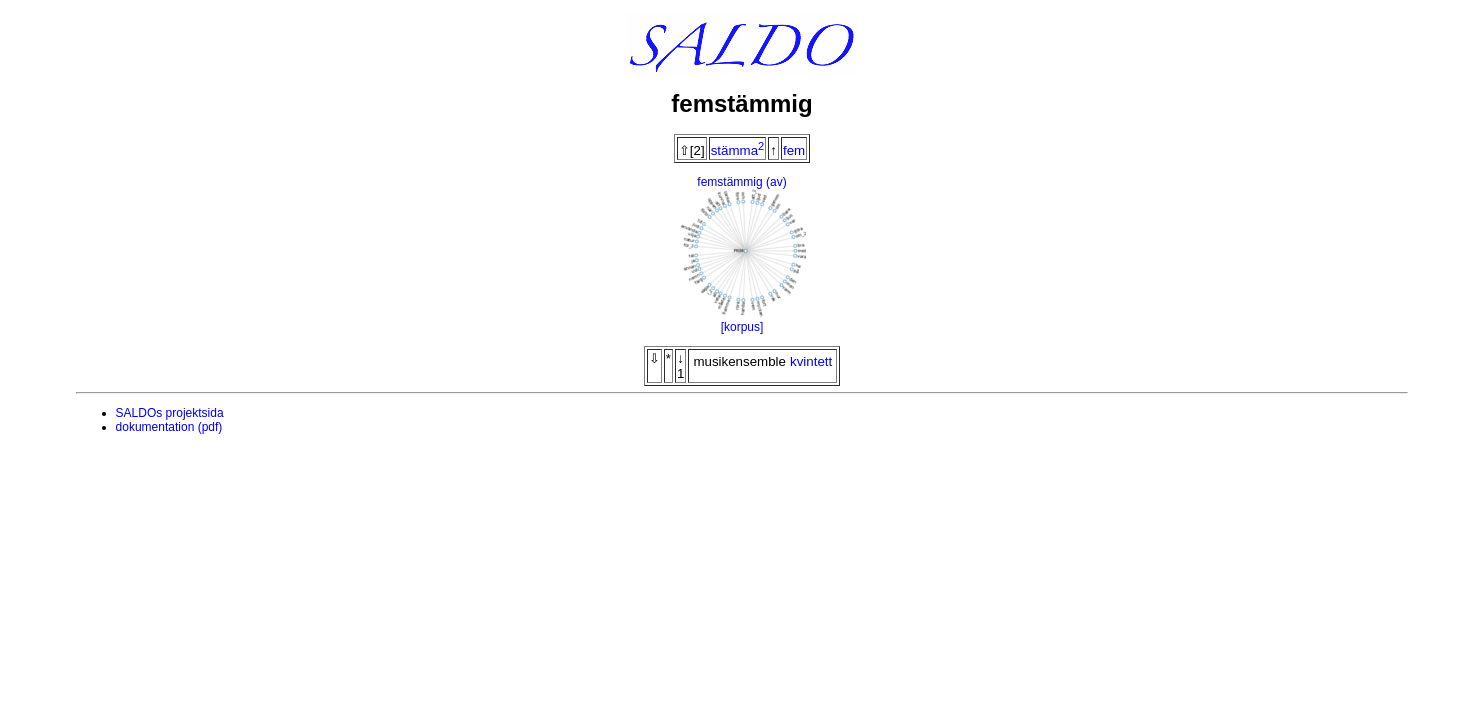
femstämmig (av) (741, 182)
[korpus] (742, 327)
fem (794, 150)
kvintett (811, 361)
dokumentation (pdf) (169, 427)
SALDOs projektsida (170, 413)
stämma (738, 150)
